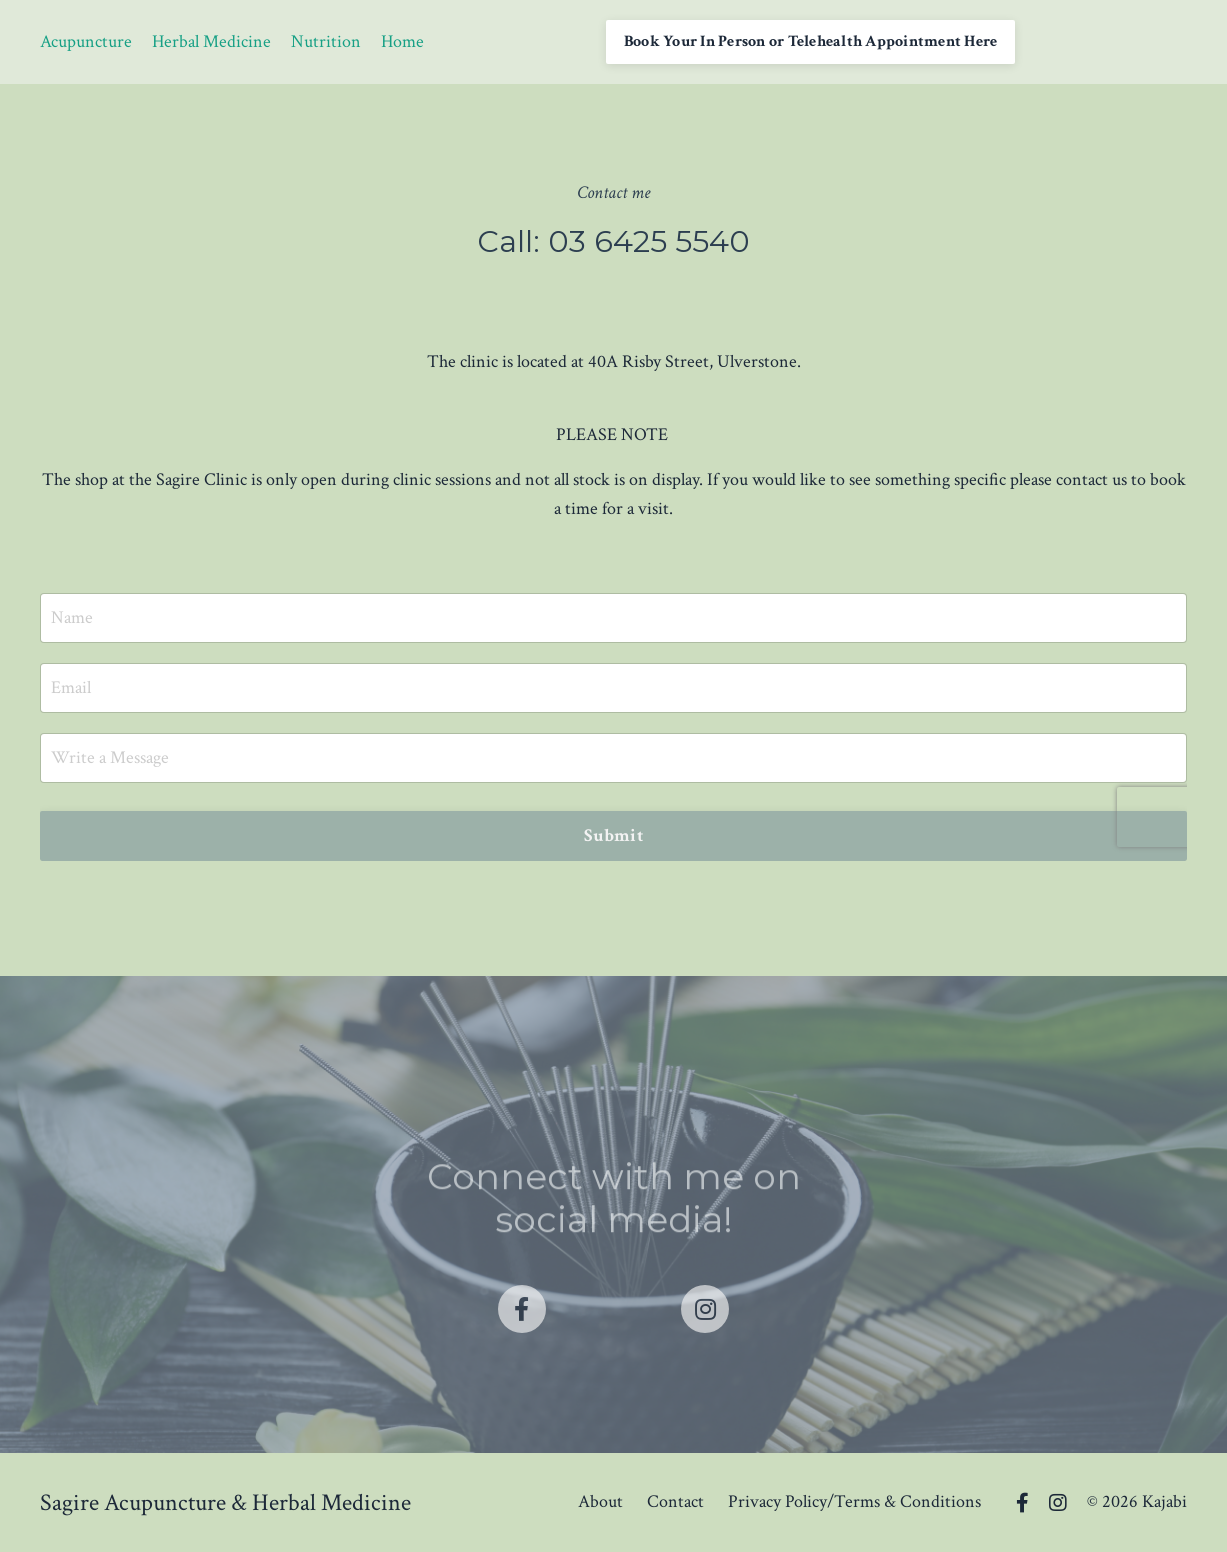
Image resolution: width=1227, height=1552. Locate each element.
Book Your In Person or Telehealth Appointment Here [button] (811, 41)
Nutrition (326, 41)
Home (402, 41)
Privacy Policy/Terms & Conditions (854, 1501)
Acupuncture (86, 41)
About (600, 1501)
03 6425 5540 (649, 241)
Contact (675, 1501)
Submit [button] (613, 835)
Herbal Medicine (211, 41)
